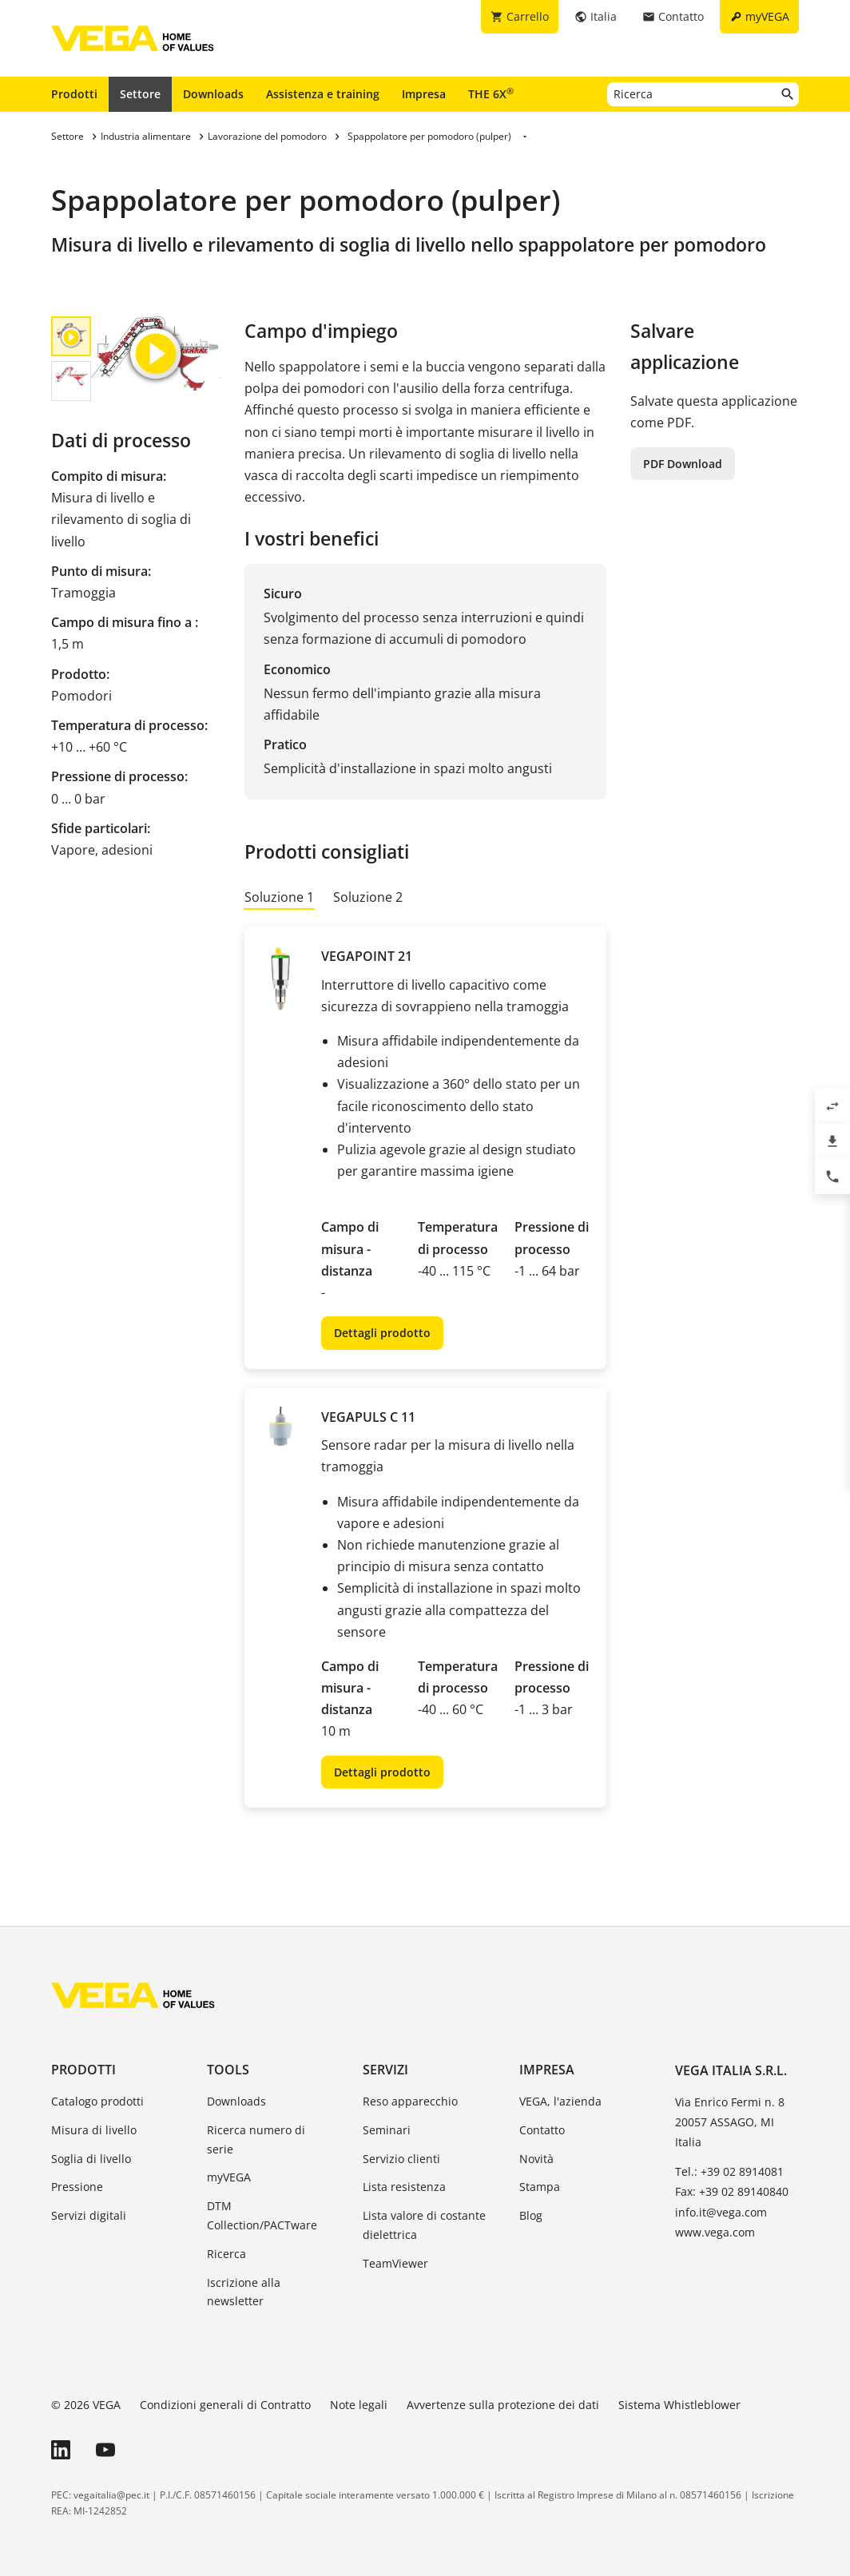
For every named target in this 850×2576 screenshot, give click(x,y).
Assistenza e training (322, 93)
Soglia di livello (91, 2158)
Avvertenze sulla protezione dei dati (503, 2404)
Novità (536, 2158)
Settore (140, 93)
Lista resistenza (404, 2186)
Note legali (358, 2404)
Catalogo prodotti (97, 2101)
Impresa (424, 93)
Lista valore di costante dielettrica (424, 2225)
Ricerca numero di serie (256, 2139)
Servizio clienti (401, 2158)
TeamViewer (395, 2263)
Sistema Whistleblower (679, 2404)
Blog (530, 2215)
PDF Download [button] (682, 463)
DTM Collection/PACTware (262, 2215)
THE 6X (491, 93)
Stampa (539, 2186)
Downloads (213, 93)
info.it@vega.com (721, 2212)
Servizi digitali (88, 2215)
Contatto (542, 2129)
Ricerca (226, 2253)
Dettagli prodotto (382, 1332)
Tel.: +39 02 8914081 (729, 2171)
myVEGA (229, 2177)
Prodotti (74, 93)
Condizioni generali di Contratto (225, 2404)
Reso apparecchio (410, 2101)
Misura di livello (94, 2129)
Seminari (387, 2129)
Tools (228, 2069)
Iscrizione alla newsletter (243, 2292)
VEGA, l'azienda (560, 2101)
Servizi (385, 2069)
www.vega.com (715, 2232)
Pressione (77, 2186)
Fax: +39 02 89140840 (731, 2191)
